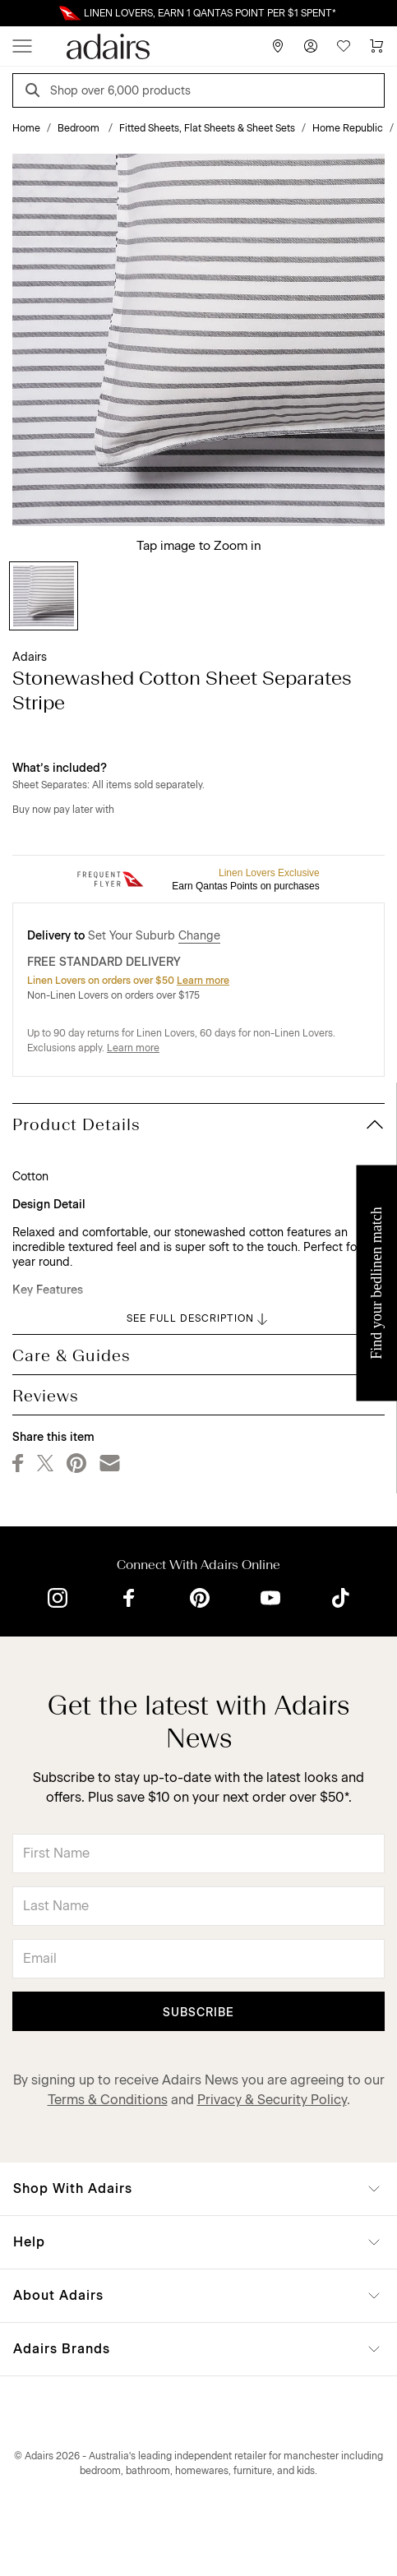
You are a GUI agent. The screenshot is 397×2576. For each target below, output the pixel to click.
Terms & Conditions (108, 2099)
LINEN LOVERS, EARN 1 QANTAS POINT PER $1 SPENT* (210, 13)
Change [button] (199, 936)
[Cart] (376, 46)
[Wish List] (343, 46)
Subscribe (198, 2013)
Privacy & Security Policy (272, 2099)
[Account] (310, 46)
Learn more (203, 980)
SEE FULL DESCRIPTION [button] (198, 1319)
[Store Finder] (278, 46)
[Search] (35, 92)
